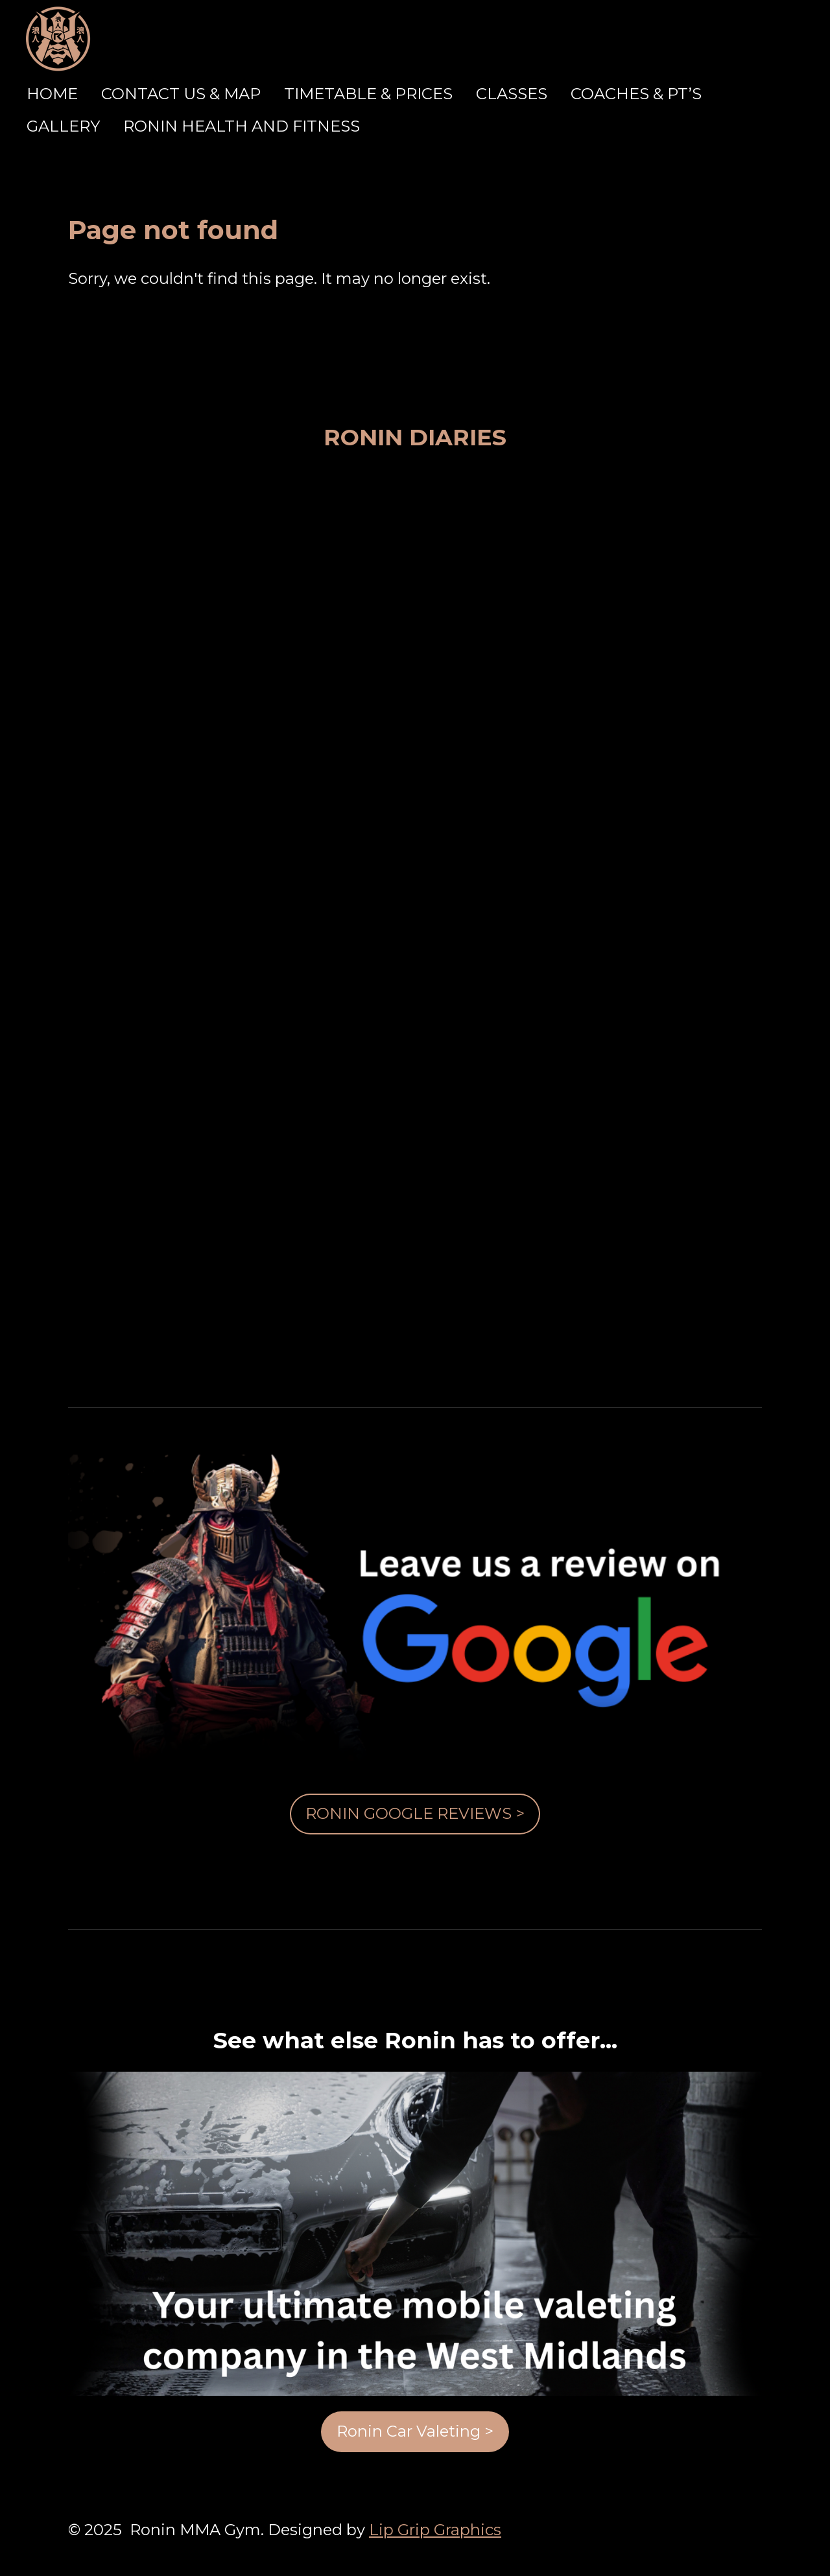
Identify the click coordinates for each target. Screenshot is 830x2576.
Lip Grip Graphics (435, 2529)
